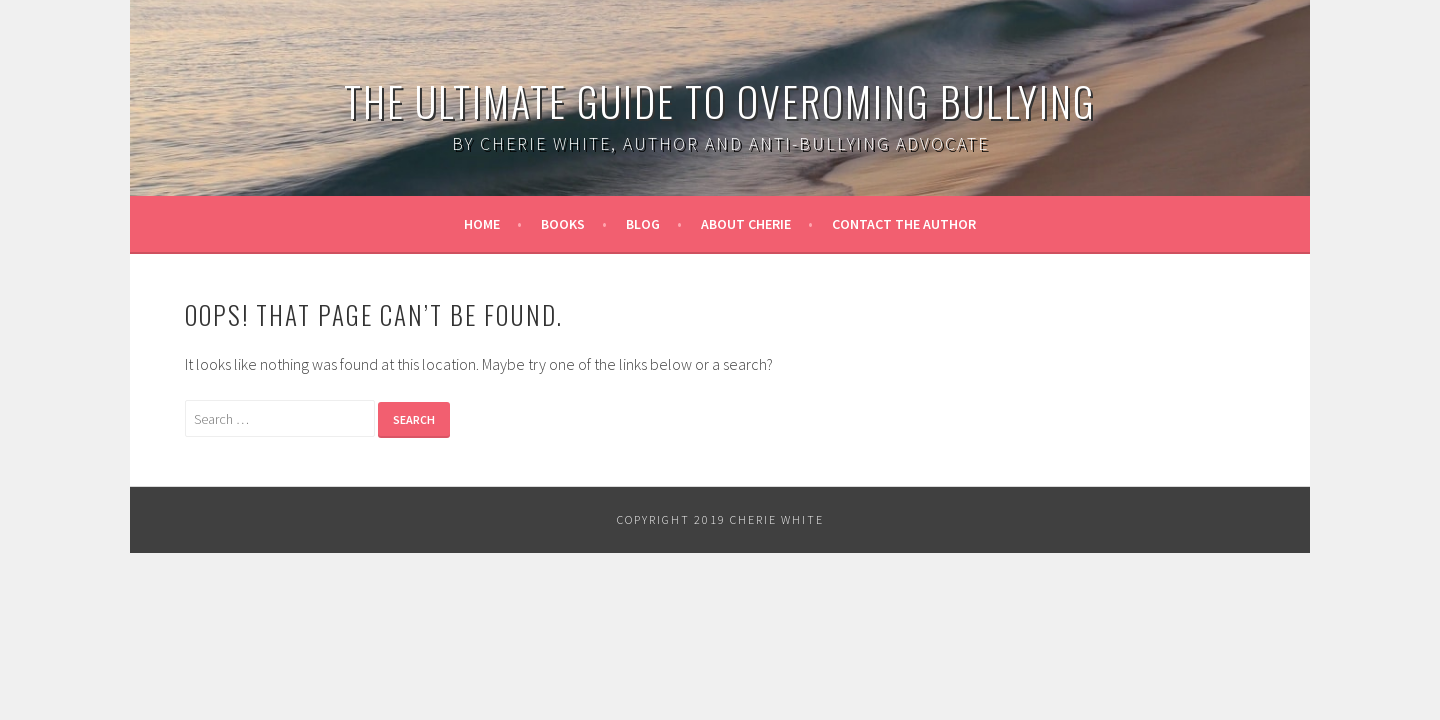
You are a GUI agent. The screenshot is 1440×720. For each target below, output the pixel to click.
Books (563, 224)
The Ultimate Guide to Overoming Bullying (720, 101)
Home (482, 224)
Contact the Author (904, 224)
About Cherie (746, 224)
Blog (643, 224)
